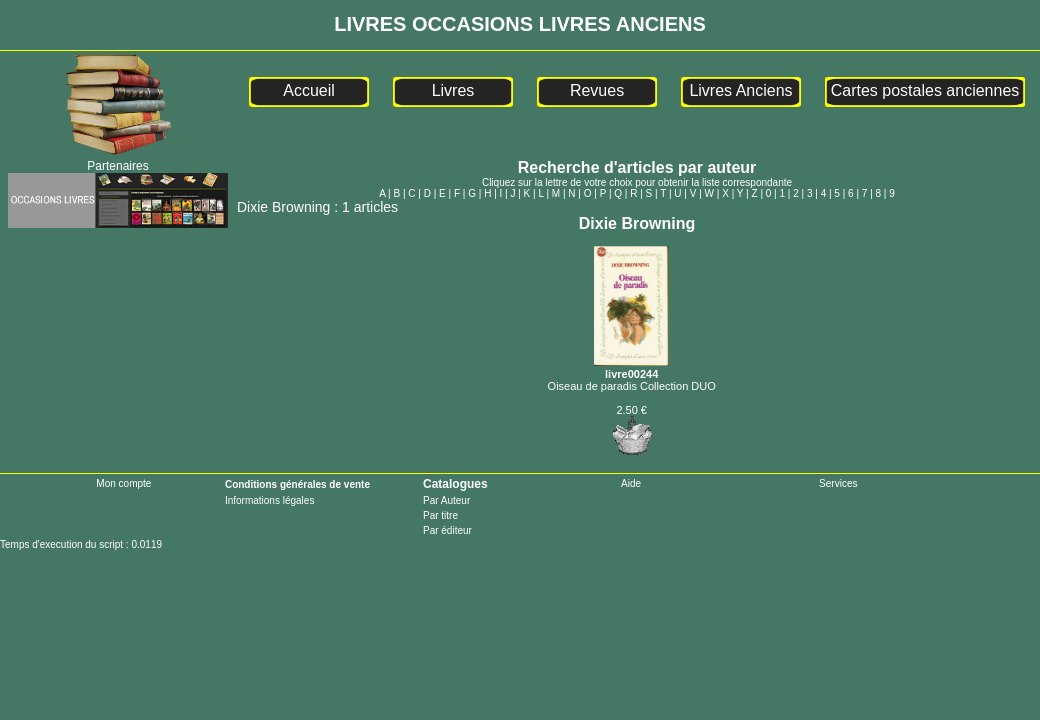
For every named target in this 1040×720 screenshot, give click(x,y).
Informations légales (270, 500)
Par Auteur (446, 500)
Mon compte (123, 483)
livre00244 (631, 368)
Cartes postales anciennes (925, 90)
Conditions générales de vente (297, 484)
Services (838, 483)
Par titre (440, 515)
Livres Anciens (740, 90)
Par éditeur (447, 530)
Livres (453, 90)
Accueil (309, 90)
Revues (597, 90)
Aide (631, 483)
